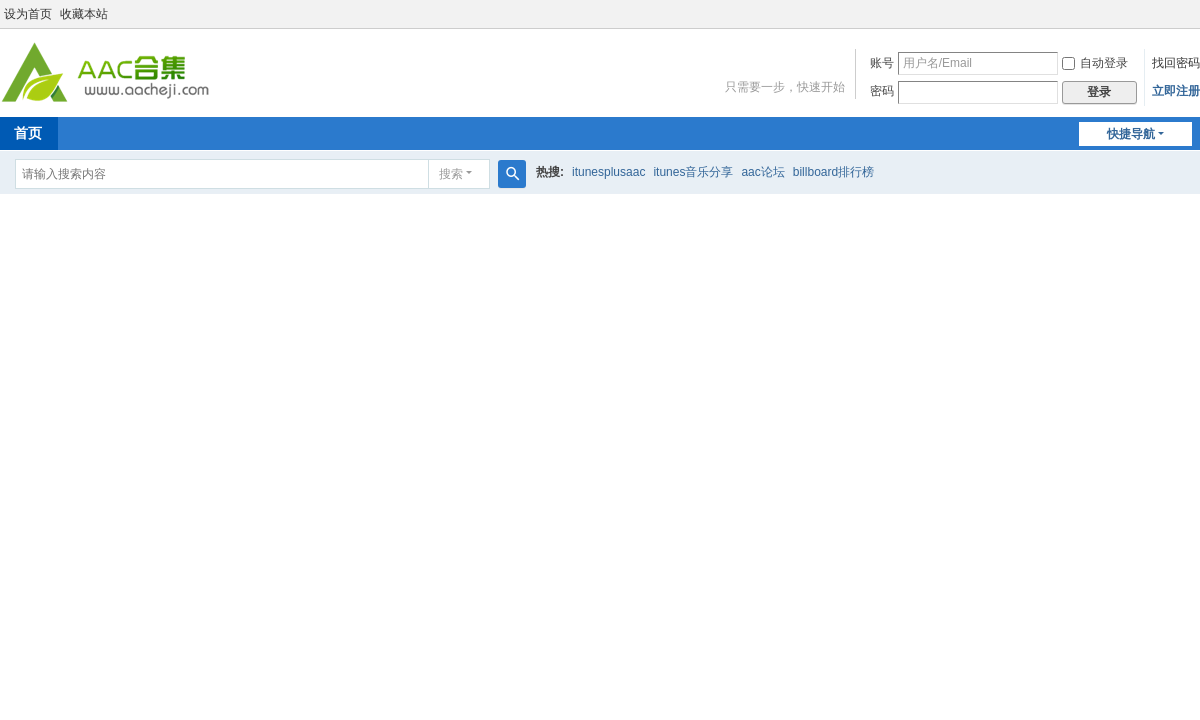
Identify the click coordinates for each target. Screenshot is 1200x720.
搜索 (451, 174)
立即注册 (1176, 91)
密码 (882, 91)
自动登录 (1095, 63)
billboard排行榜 (833, 172)
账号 (882, 63)
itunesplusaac (608, 172)
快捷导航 (1131, 134)
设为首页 (28, 14)
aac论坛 (762, 172)
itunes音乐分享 (693, 172)
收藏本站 (84, 14)
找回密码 (1176, 63)
